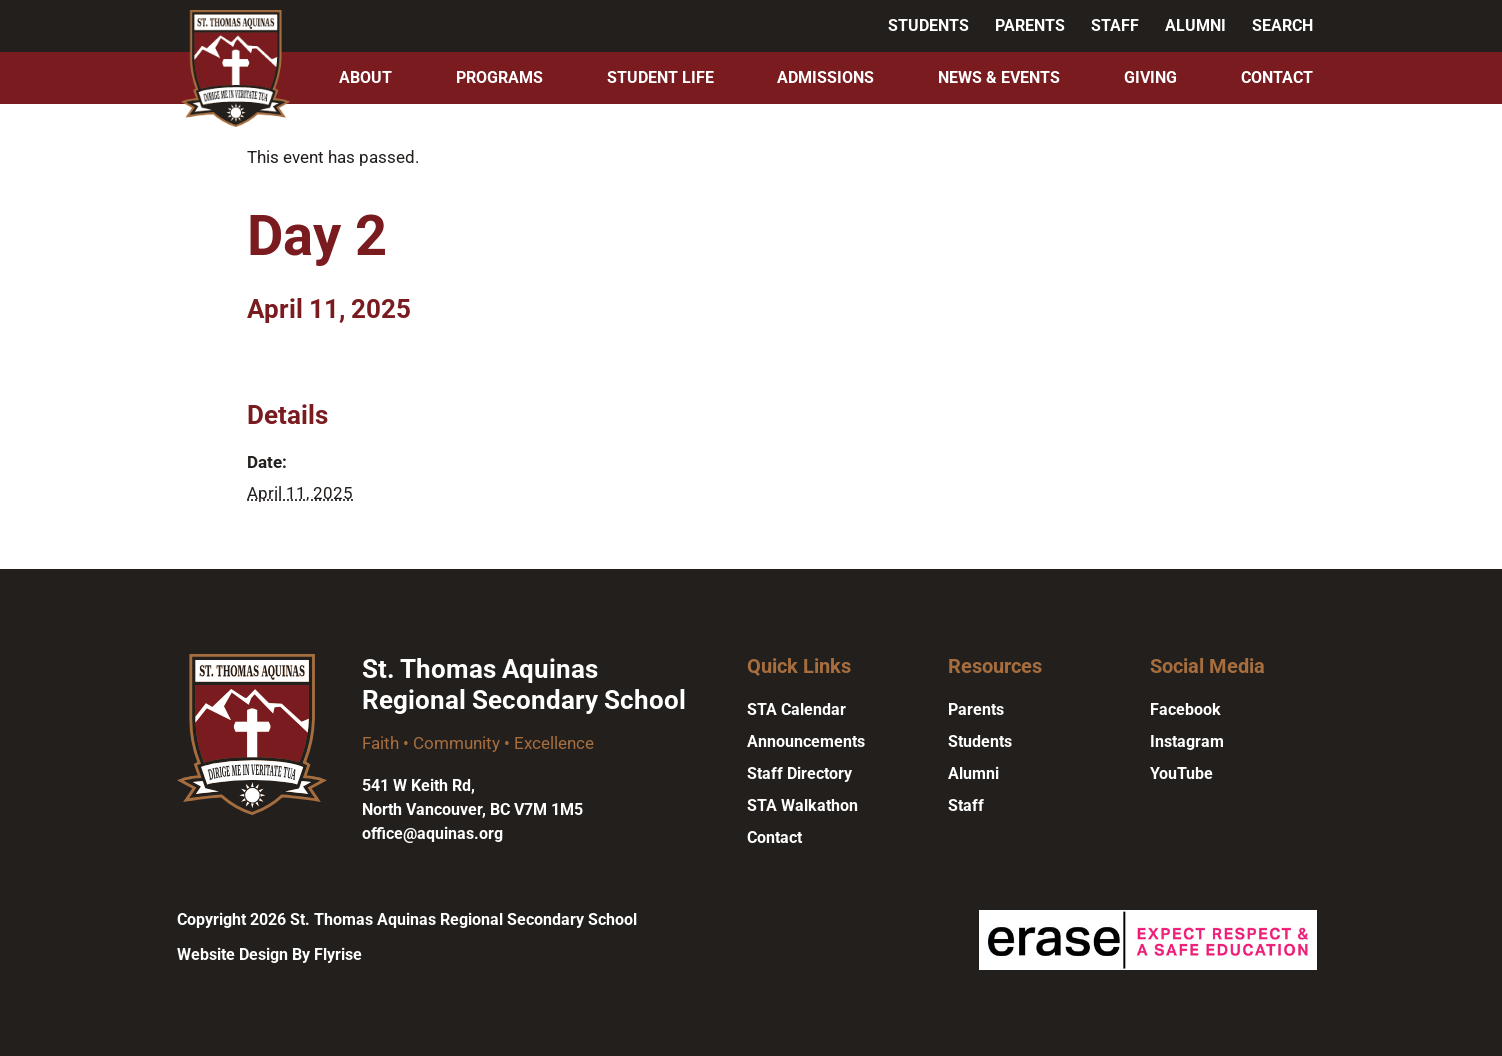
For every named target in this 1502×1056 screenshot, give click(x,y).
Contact (1277, 77)
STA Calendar (796, 709)
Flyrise (338, 954)
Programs (499, 77)
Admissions (825, 77)
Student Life (660, 77)
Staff (1115, 25)
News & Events (999, 77)
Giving (1150, 77)
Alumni (1195, 25)
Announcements (806, 741)
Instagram (1187, 741)
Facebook (1185, 709)
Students (928, 25)
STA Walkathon (802, 805)
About (365, 77)
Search (1282, 25)
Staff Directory (799, 773)
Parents (1030, 25)
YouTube (1181, 773)
